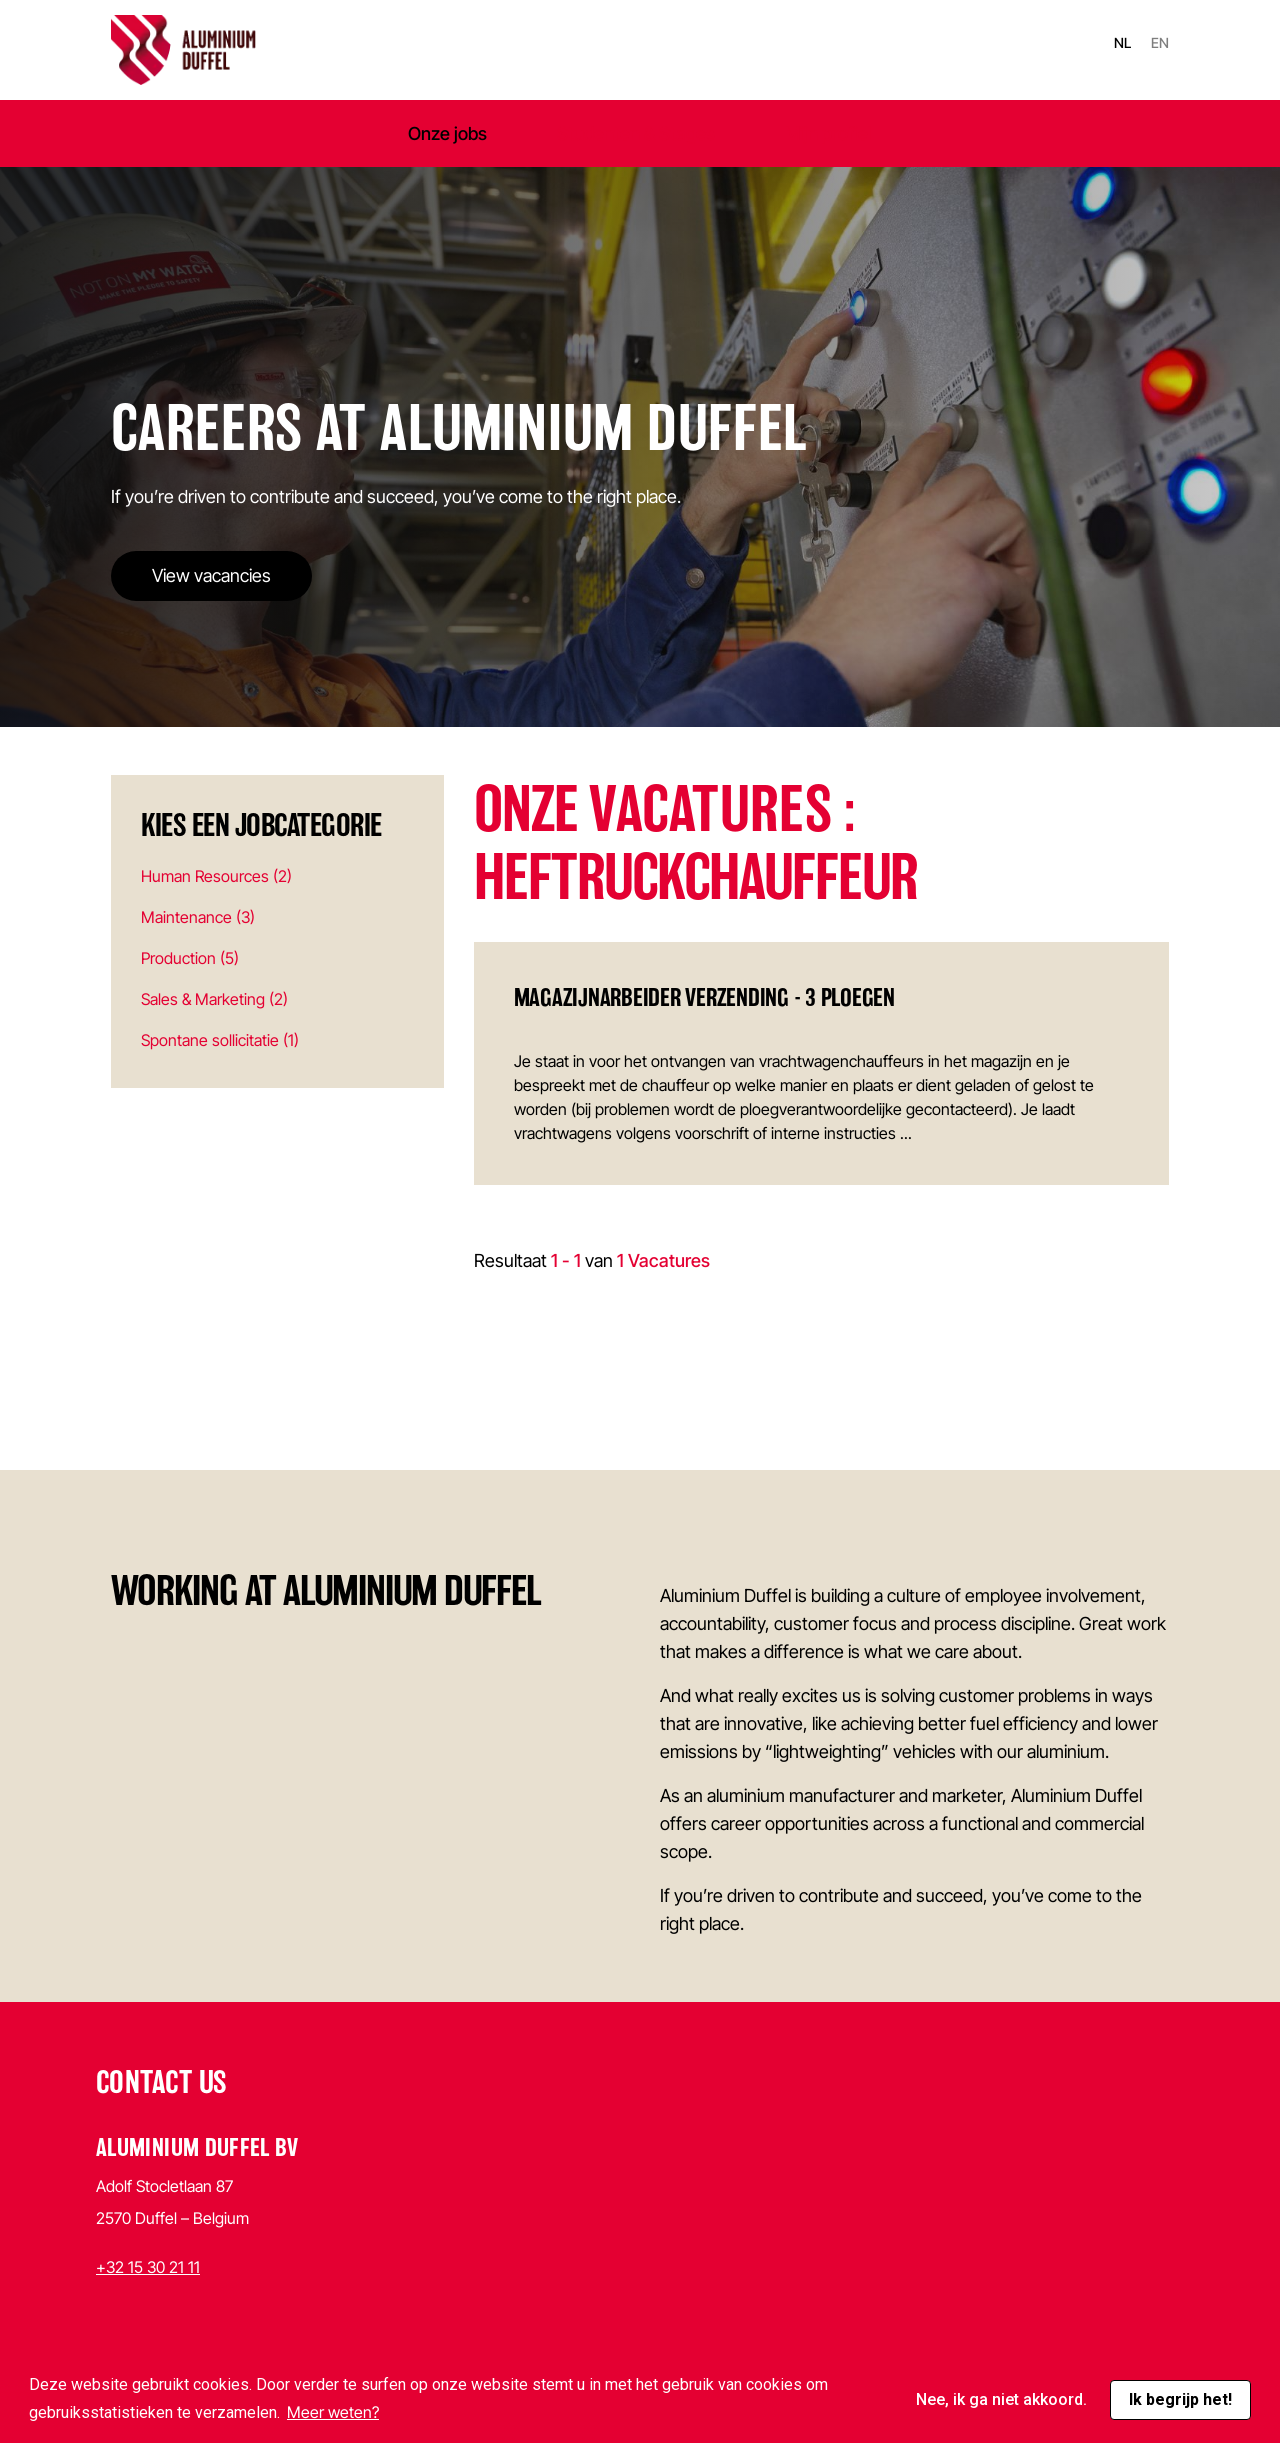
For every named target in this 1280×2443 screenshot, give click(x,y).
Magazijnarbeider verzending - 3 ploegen (704, 997)
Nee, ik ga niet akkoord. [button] (1001, 2399)
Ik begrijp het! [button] (1180, 2399)
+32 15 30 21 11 (148, 2267)
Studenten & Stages (636, 133)
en (1160, 42)
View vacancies (211, 575)
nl (1122, 42)
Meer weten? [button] (333, 2412)
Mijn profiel (828, 133)
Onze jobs (447, 133)
